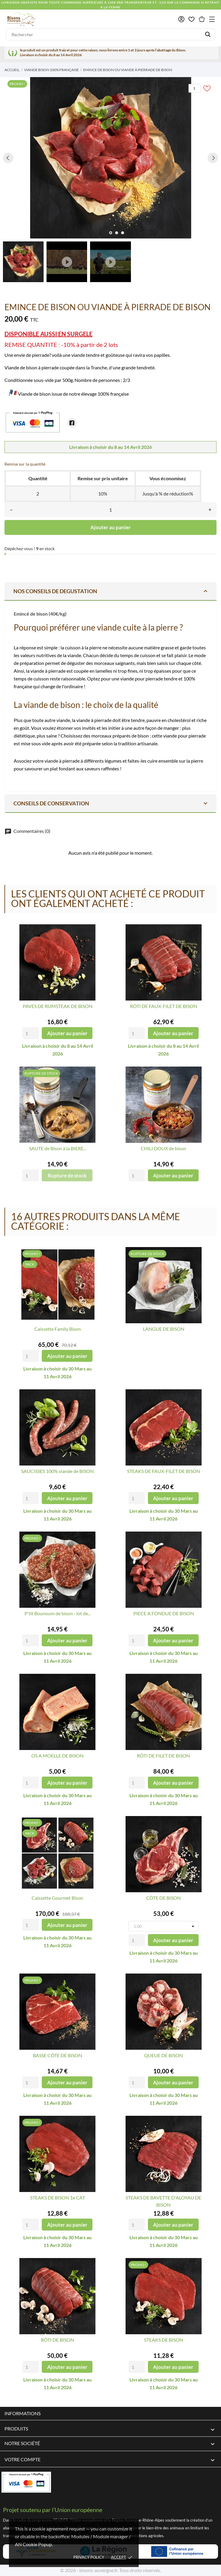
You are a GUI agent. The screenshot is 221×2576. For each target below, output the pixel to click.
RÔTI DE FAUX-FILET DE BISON (163, 1006)
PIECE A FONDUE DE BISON (163, 1613)
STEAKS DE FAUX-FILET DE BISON (163, 1471)
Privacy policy (88, 2557)
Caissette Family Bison (57, 1329)
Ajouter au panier (110, 527)
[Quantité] (110, 509)
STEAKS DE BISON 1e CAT (57, 2197)
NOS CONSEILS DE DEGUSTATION (111, 591)
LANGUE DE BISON (163, 1329)
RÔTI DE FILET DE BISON (163, 1755)
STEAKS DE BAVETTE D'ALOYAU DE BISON (163, 2201)
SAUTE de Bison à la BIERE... (57, 1148)
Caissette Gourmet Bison (57, 1898)
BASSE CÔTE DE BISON (57, 2055)
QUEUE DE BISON (163, 2055)
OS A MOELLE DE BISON (57, 1755)
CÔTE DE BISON (163, 1898)
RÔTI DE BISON (57, 2340)
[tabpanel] (110, 157)
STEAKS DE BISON (163, 2340)
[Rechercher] (110, 34)
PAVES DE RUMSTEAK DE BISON (57, 1006)
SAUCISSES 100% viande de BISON (57, 1471)
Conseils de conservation (111, 803)
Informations (22, 2413)
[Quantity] (30, 1033)
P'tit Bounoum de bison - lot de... (57, 1613)
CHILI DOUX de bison (163, 1148)
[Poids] (164, 1926)
